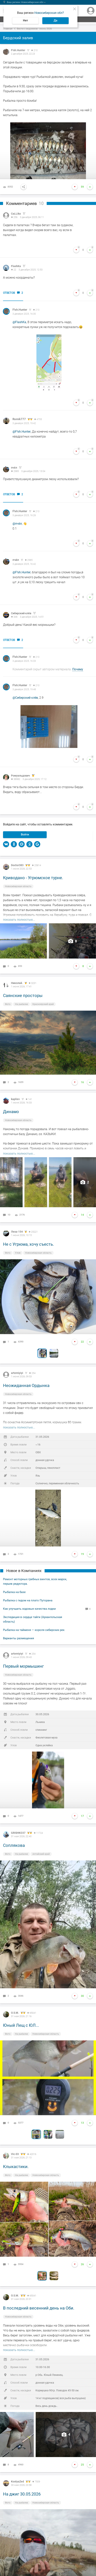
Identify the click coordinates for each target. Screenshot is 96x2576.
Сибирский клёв (21, 613)
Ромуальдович (20, 775)
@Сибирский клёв (25, 697)
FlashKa (16, 266)
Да (53, 20)
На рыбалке (21, 1004)
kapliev (15, 1099)
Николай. (17, 982)
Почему (77, 669)
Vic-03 (15, 2154)
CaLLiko (16, 213)
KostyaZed (17, 2481)
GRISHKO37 (18, 1832)
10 (9, 1214)
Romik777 (19, 419)
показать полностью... (19, 919)
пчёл (14, 467)
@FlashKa (19, 322)
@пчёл (17, 523)
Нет (27, 20)
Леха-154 (17, 1231)
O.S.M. (15, 2012)
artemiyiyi (17, 1372)
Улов (17, 1253)
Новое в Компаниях (24, 1570)
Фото (7, 1004)
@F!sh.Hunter (22, 431)
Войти (25, 834)
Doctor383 (17, 865)
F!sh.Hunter (18, 50)
